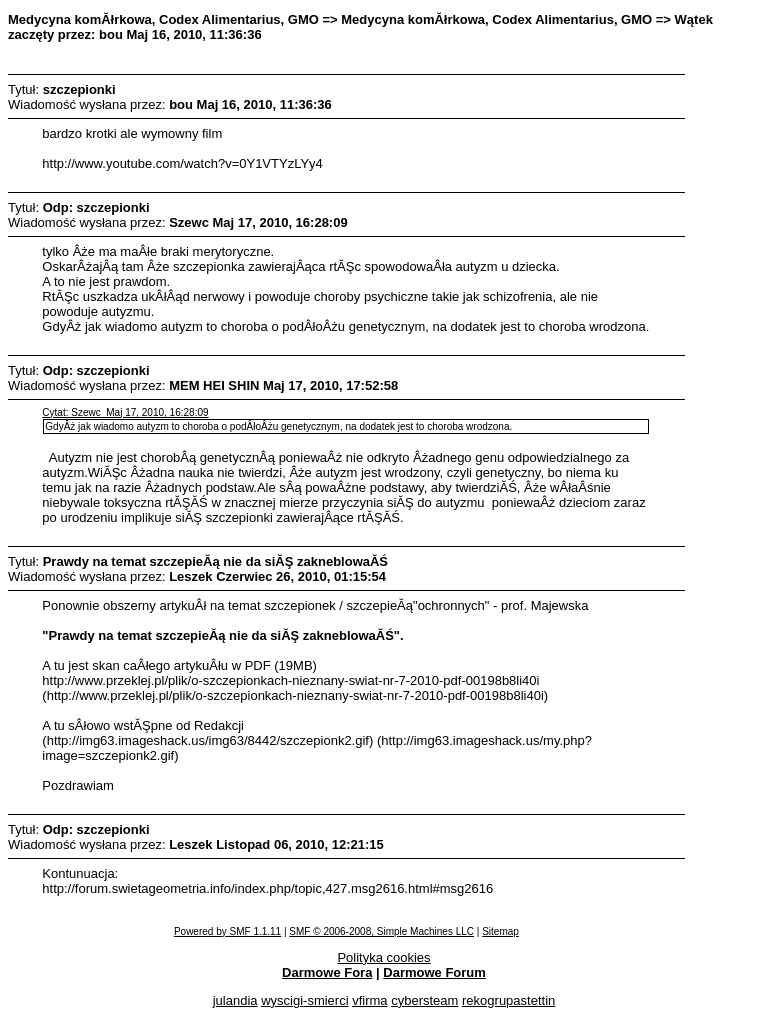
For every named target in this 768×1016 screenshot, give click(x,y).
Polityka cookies (383, 957)
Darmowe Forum (434, 972)
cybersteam (424, 1000)
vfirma (369, 1000)
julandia (235, 1000)
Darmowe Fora (327, 972)
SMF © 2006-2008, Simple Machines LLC (381, 931)
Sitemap (500, 931)
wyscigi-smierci (304, 1000)
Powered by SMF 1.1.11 (227, 931)
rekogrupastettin (508, 1000)
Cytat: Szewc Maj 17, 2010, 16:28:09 (125, 412)
